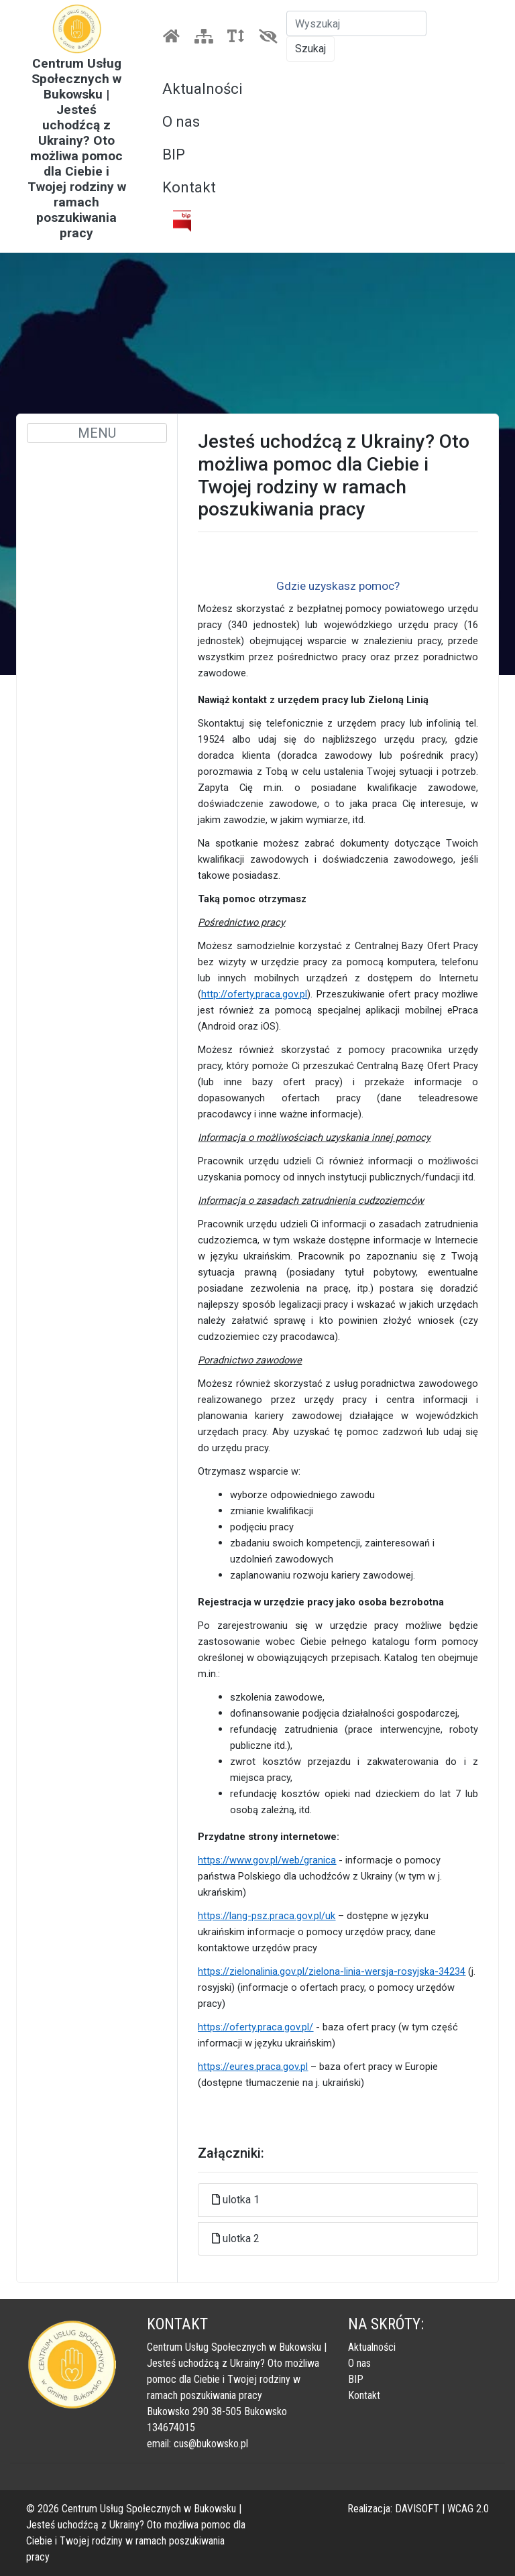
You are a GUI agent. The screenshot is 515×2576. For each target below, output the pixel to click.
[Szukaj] (356, 23)
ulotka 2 (241, 2238)
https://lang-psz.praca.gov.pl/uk (266, 1916)
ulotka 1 (241, 2199)
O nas (181, 121)
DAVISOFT (417, 2508)
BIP (173, 154)
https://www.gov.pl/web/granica (267, 1860)
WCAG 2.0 (468, 2508)
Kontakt (189, 187)
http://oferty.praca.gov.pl (254, 994)
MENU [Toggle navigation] (97, 433)
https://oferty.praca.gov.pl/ (255, 2027)
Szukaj (310, 48)
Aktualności (202, 88)
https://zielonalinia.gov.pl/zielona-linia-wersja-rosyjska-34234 (331, 1971)
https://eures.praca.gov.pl (253, 2067)
